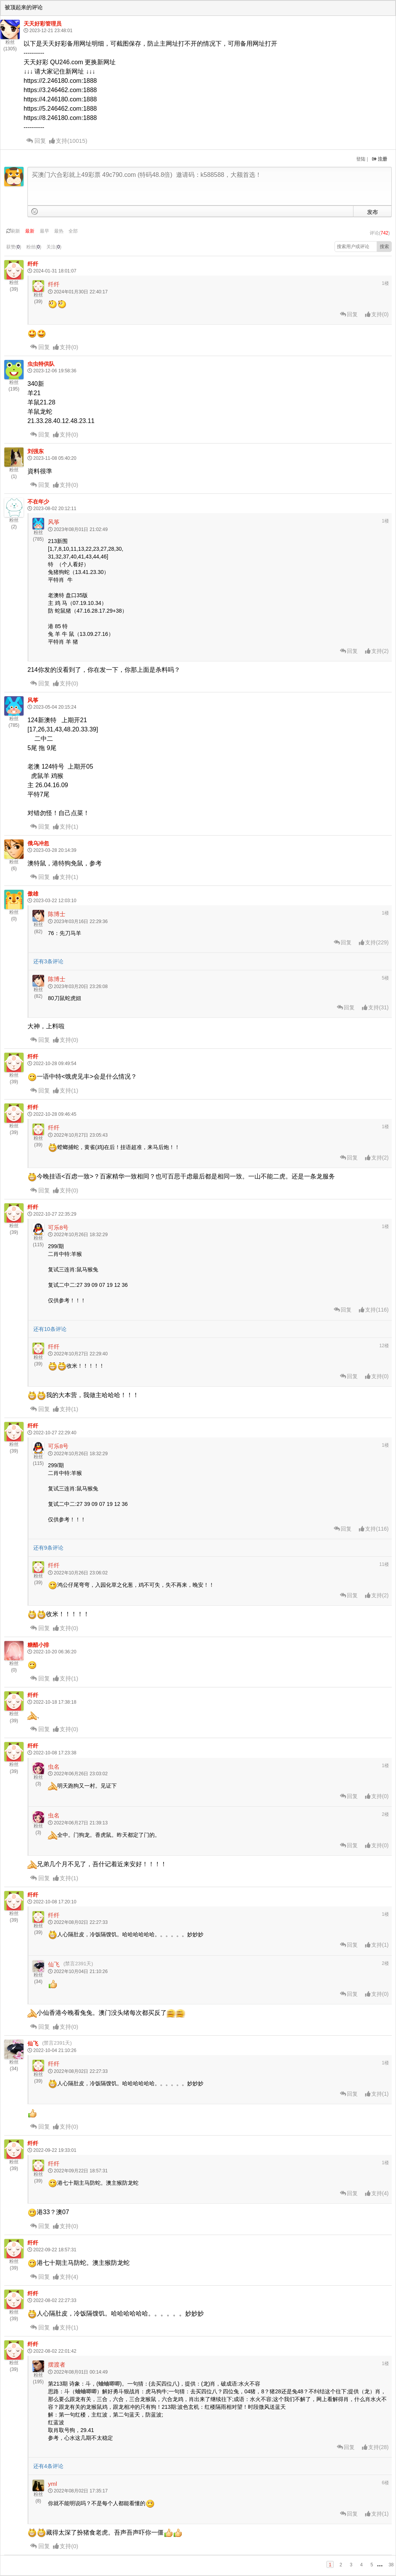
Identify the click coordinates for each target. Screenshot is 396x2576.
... (380, 2564)
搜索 (384, 246)
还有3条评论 (48, 961)
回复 (36, 140)
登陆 (360, 159)
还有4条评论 (48, 2466)
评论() (380, 233)
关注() (53, 247)
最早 (44, 231)
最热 (58, 231)
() (68, 140)
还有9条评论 (48, 1548)
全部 (73, 231)
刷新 (13, 231)
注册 (379, 159)
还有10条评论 (50, 1329)
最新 (29, 231)
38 (391, 2564)
